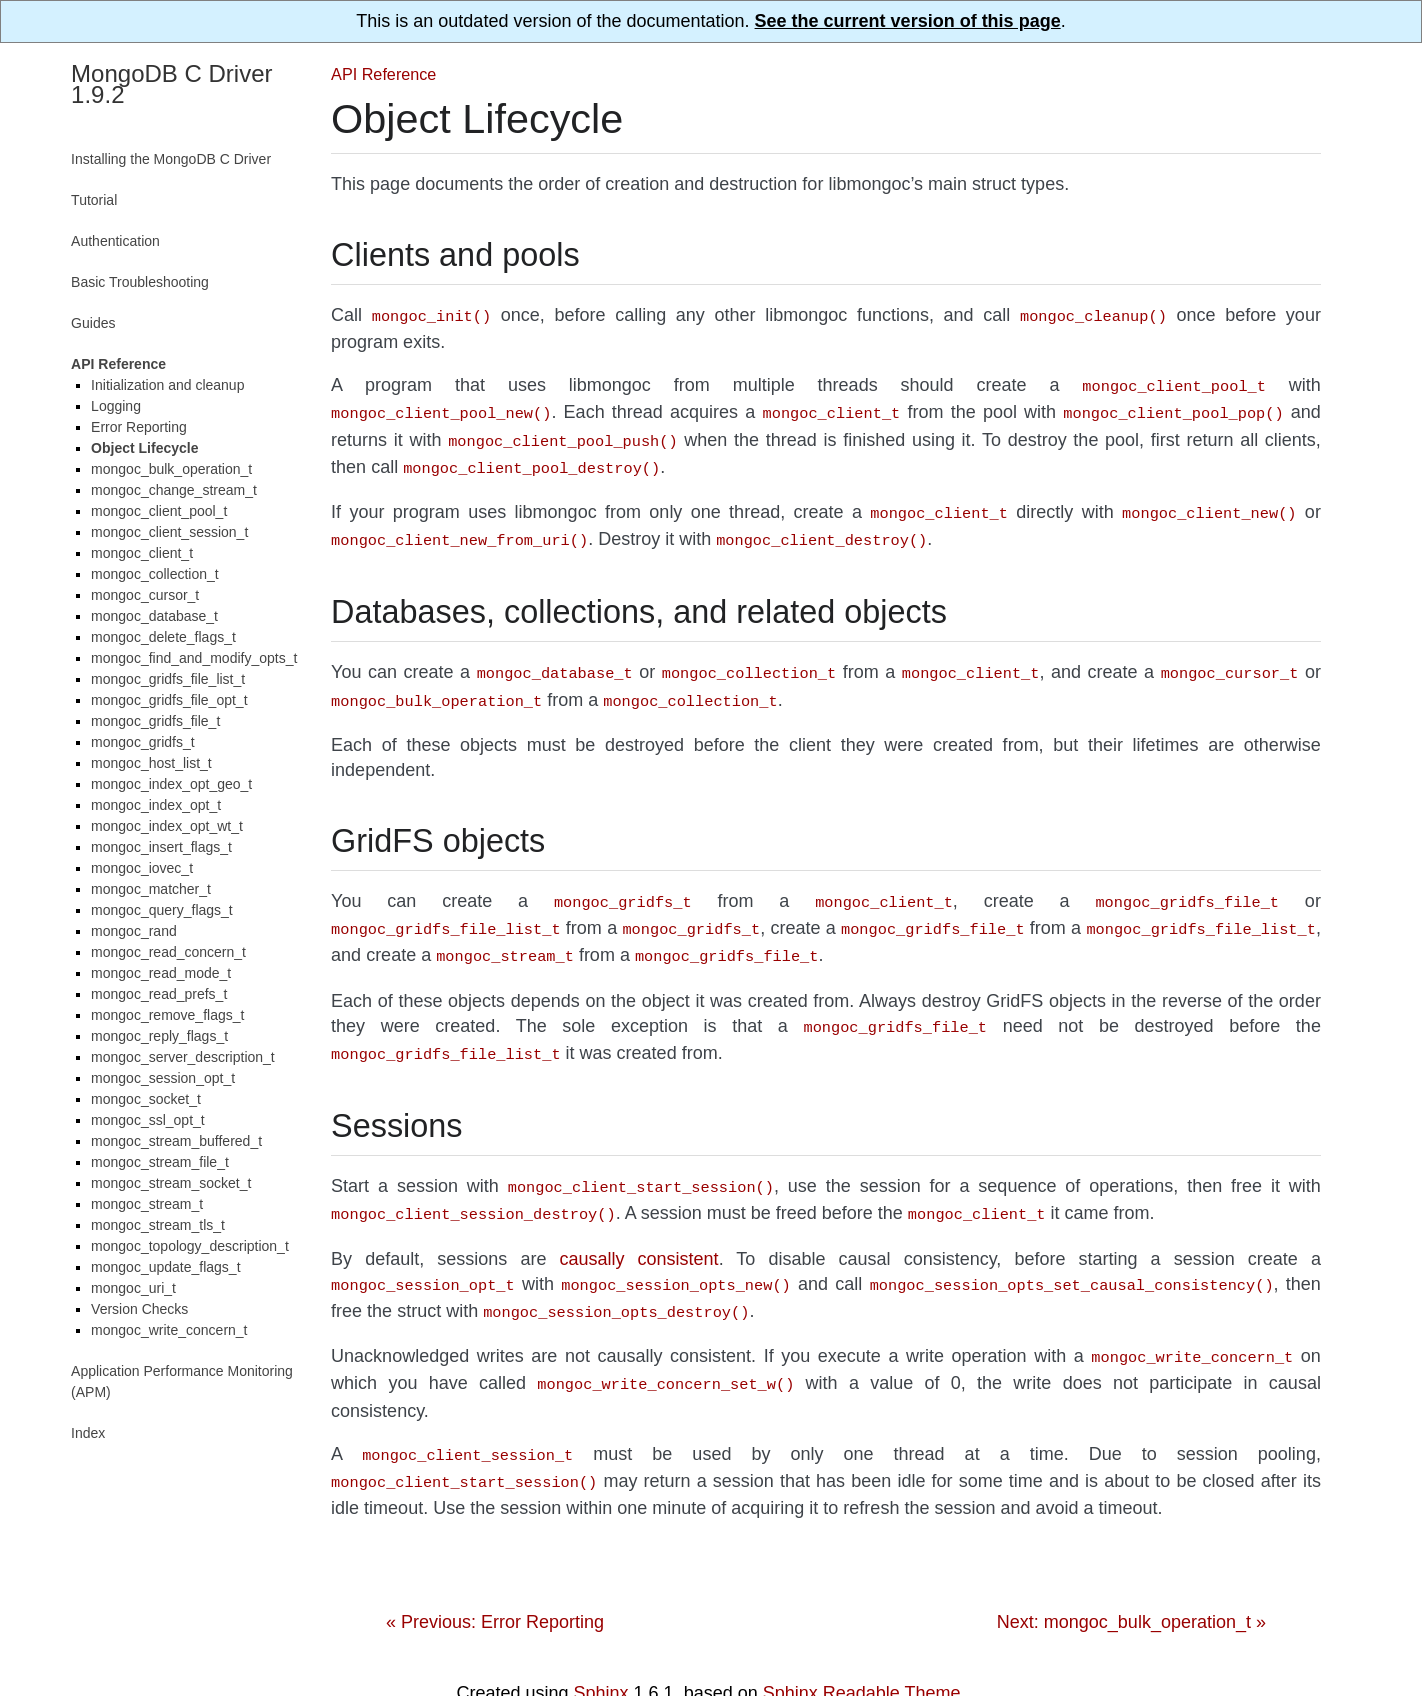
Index (88, 1433)
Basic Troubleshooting (140, 282)
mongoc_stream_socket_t (171, 1183)
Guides (93, 323)
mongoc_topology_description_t (190, 1246)
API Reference (383, 74)
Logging (116, 406)
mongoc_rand (134, 931)
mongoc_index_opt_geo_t (171, 784)
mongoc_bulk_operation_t (171, 469)
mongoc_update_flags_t (165, 1267)
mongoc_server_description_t (183, 1057)
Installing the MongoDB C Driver (171, 159)
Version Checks (139, 1309)
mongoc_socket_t (146, 1099)
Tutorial (94, 200)
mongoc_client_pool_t (159, 511)
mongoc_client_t (142, 553)
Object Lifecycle (144, 448)
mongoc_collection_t (155, 574)
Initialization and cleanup (167, 385)
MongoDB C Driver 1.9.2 (171, 84)
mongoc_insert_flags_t (161, 847)
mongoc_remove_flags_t (167, 1015)
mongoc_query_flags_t (162, 910)
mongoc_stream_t (147, 1204)
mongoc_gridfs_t (143, 742)
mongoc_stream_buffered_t (176, 1141)
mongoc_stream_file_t (160, 1162)
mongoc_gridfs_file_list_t (168, 679)
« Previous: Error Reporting (495, 1578)
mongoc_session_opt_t (163, 1078)
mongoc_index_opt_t (156, 805)
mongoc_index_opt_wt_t (167, 826)
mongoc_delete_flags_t (163, 637)
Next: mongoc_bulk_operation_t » (1131, 1578)
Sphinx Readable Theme (862, 1649)
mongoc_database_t (154, 616)
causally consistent (638, 1227)
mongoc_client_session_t (169, 532)
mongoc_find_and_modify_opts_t (194, 658)
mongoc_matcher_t (151, 889)
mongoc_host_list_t (151, 763)
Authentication (115, 241)
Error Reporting (139, 427)
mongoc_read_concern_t (168, 952)
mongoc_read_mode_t (161, 973)
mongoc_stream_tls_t (158, 1225)
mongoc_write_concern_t (169, 1330)
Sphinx (601, 1649)
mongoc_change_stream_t (174, 490)
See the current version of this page (908, 21)
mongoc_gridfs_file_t (155, 721)
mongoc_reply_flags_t (159, 1036)
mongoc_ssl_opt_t (148, 1120)
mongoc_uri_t (133, 1288)
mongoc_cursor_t (145, 595)
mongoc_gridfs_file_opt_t (169, 700)
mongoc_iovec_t (142, 868)
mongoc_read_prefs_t (159, 994)
